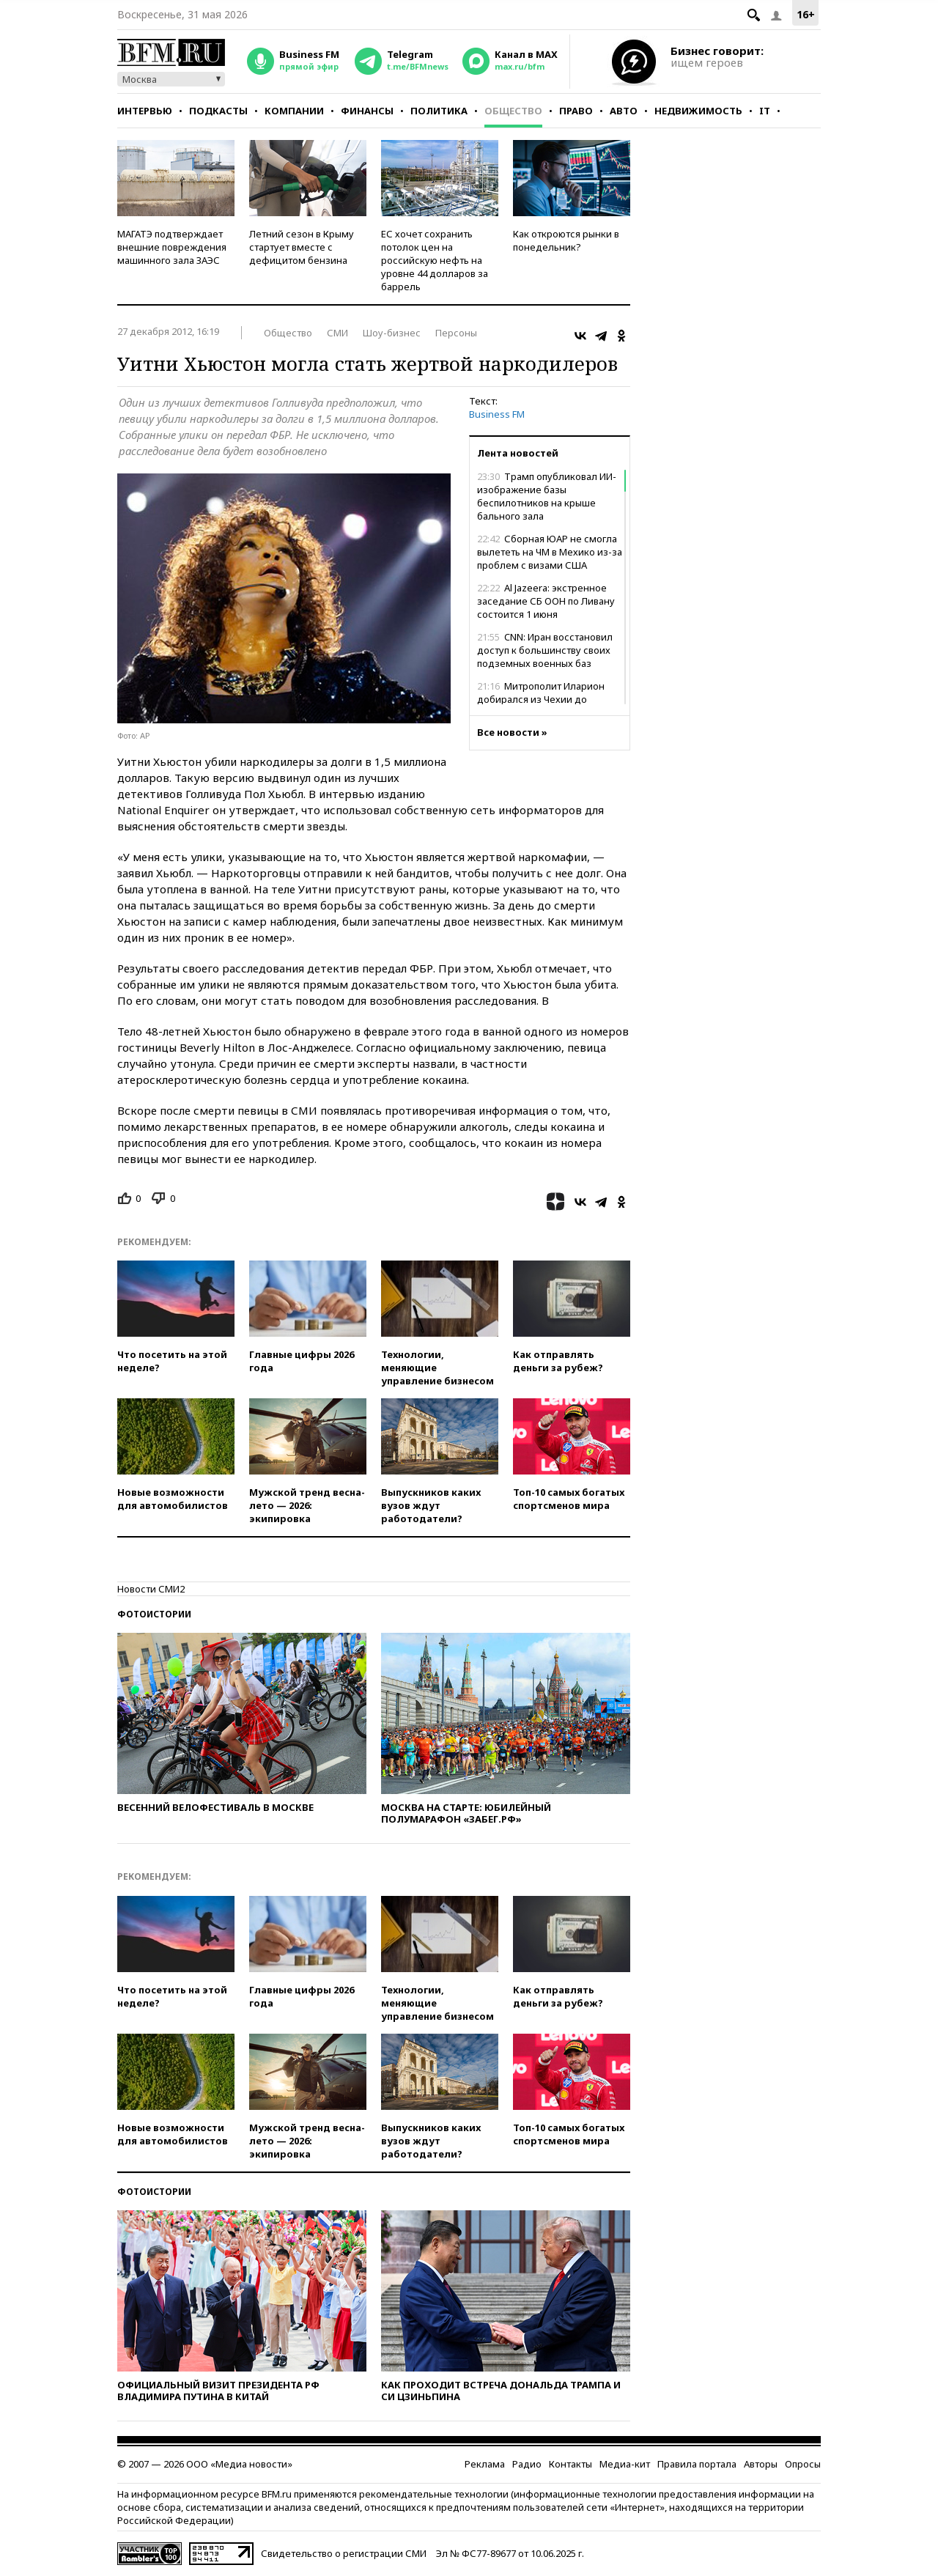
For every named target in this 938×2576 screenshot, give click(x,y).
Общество (513, 110)
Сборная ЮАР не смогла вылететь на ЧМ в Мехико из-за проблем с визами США (549, 552)
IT (764, 110)
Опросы (803, 2463)
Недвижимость (698, 110)
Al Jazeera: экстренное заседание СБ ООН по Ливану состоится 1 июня (546, 601)
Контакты (570, 2463)
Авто (624, 110)
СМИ (337, 333)
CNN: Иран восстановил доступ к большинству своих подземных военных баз (545, 650)
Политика (439, 110)
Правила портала (696, 2463)
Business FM (497, 414)
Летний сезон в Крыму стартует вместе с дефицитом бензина (301, 247)
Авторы (761, 2463)
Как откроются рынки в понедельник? (566, 240)
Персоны (456, 333)
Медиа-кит (624, 2463)
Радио (527, 2463)
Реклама (485, 2463)
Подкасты (218, 110)
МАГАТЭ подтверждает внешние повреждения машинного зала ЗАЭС (171, 247)
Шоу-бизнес (392, 333)
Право (576, 110)
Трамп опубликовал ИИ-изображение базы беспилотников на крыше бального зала (546, 496)
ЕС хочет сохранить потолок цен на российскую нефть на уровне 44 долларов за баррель (434, 260)
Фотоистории (154, 1614)
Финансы (367, 110)
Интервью (144, 110)
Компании (294, 110)
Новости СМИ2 (151, 1588)
